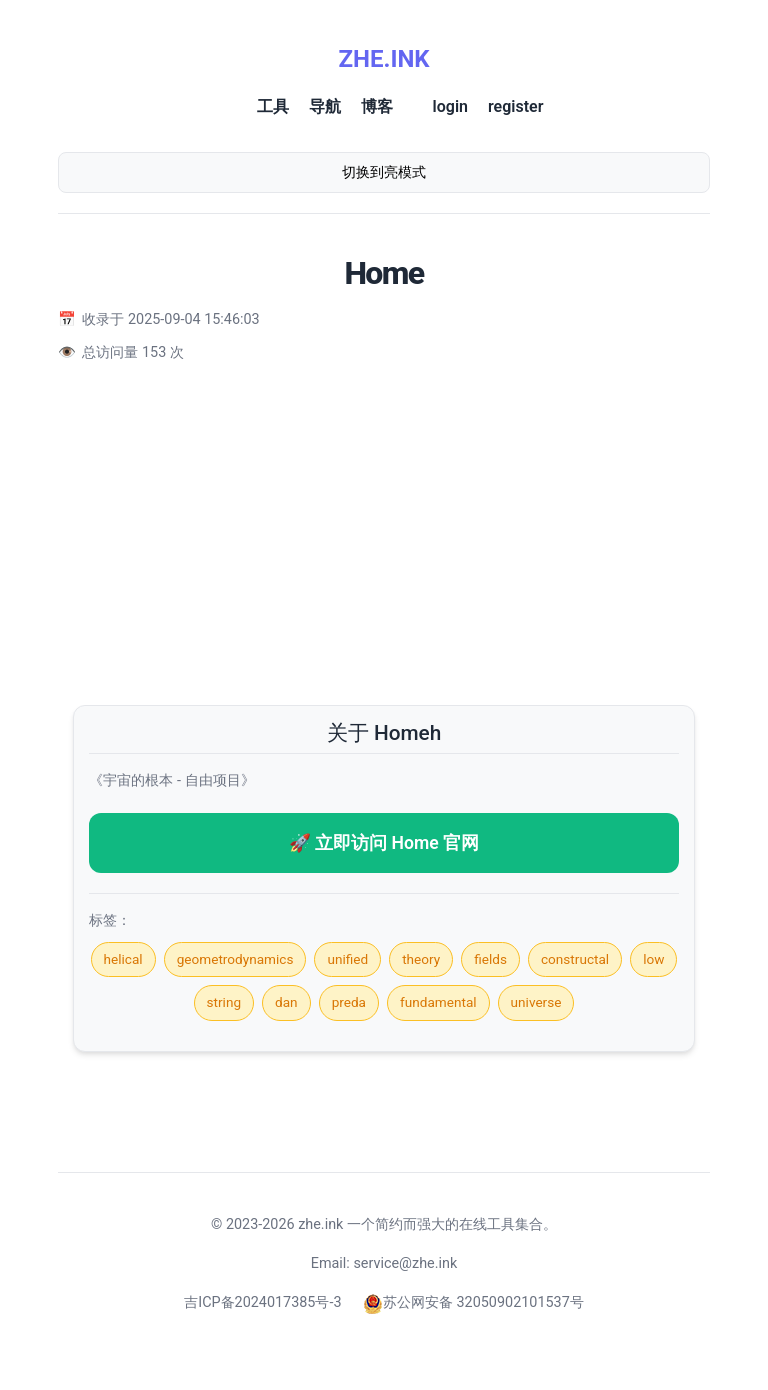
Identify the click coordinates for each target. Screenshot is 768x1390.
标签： (110, 920)
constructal (575, 959)
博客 (377, 106)
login (450, 106)
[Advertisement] (384, 535)
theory (421, 959)
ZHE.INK (383, 59)
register (515, 106)
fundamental (438, 1002)
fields (490, 959)
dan (286, 1002)
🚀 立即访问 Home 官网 (384, 843)
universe (536, 1002)
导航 (325, 106)
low (653, 959)
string (224, 1002)
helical (123, 959)
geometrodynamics (235, 959)
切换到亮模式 (384, 172)
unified (347, 959)
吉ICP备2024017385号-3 (262, 1302)
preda (349, 1002)
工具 (273, 106)
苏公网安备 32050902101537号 (473, 1302)
